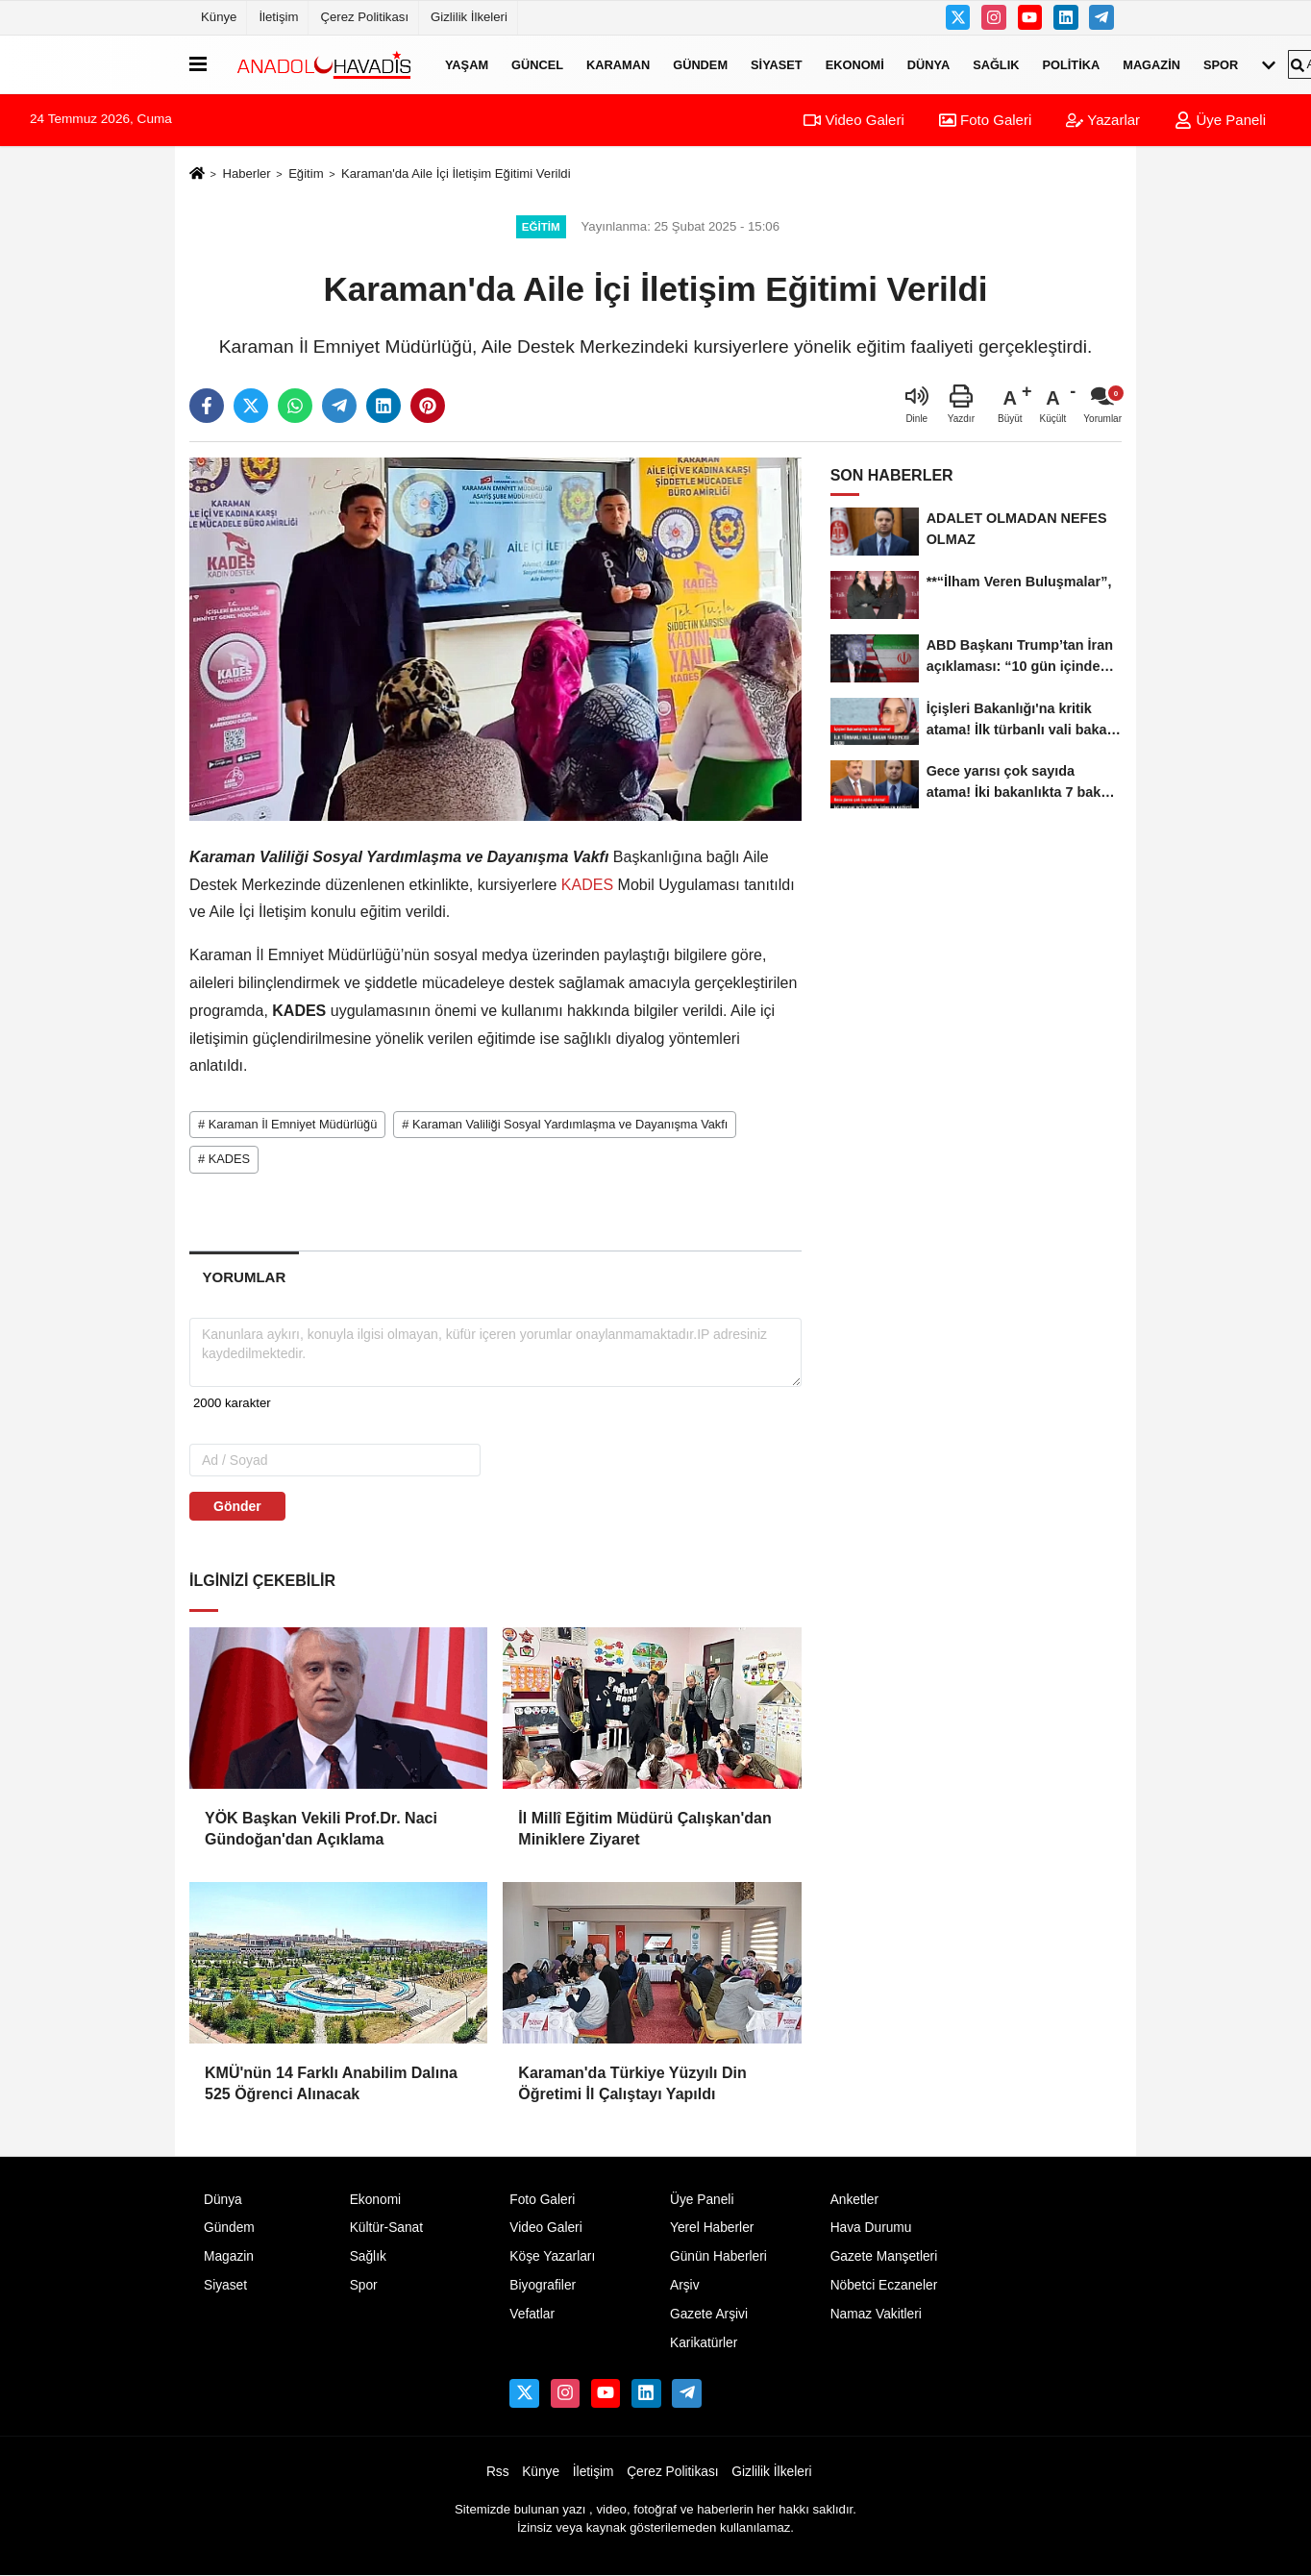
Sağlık (996, 64)
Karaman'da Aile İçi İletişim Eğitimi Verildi (456, 173)
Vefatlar (532, 2314)
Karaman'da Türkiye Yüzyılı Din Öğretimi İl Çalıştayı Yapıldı (632, 2083)
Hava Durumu (871, 2227)
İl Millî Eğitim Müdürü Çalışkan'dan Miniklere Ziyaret (644, 1828)
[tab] (244, 1276)
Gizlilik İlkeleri (469, 17)
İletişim (278, 17)
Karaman (618, 64)
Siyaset (777, 64)
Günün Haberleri (718, 2256)
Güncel (537, 64)
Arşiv (685, 2285)
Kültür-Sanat (386, 2227)
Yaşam (466, 64)
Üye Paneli (1220, 119)
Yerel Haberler (712, 2227)
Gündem (700, 64)
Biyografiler (542, 2285)
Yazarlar (1103, 119)
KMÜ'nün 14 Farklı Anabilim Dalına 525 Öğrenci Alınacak (331, 2083)
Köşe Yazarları (552, 2256)
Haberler (246, 173)
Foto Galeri (985, 119)
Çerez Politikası (364, 17)
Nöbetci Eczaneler (884, 2285)
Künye (218, 17)
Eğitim (305, 173)
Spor (1220, 64)
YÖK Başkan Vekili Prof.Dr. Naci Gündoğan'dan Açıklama (321, 1828)
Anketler (854, 2199)
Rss (497, 2472)
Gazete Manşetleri (884, 2256)
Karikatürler (703, 2343)
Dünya (928, 64)
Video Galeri (853, 119)
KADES (587, 885)
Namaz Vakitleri (876, 2314)
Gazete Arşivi (709, 2314)
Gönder (237, 1506)
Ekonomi (855, 64)
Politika (1072, 64)
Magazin (1151, 64)
